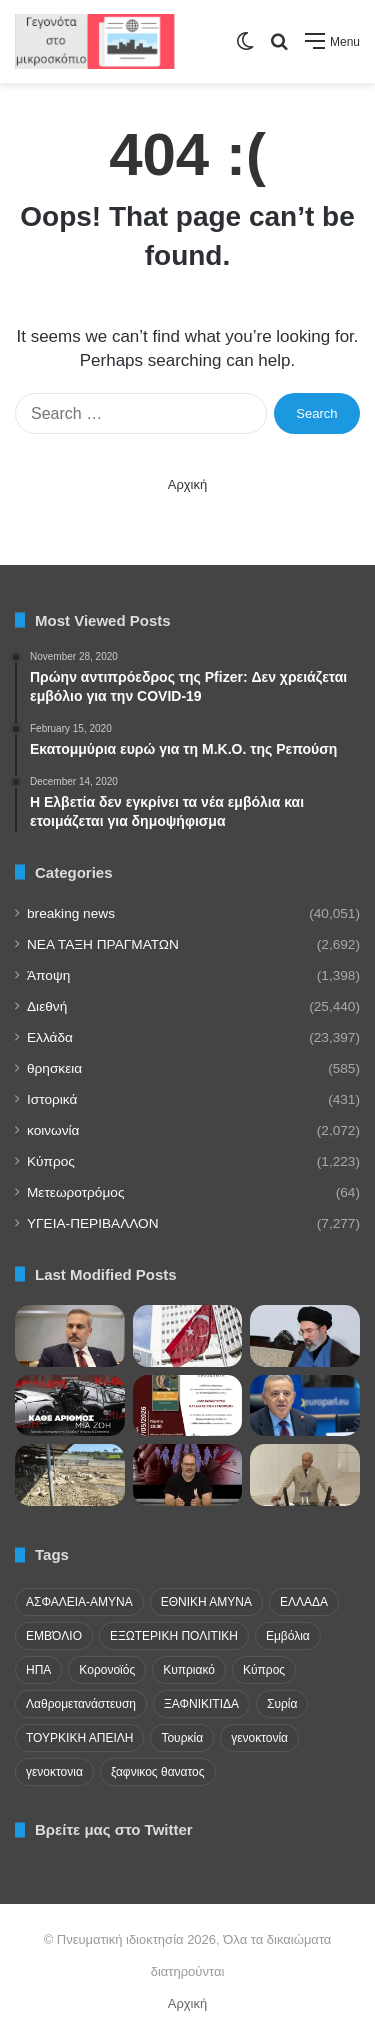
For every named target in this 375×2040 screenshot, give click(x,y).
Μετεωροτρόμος (75, 1192)
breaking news (71, 913)
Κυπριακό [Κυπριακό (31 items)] (189, 1670)
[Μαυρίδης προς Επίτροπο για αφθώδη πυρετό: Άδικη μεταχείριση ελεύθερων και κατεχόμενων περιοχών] (70, 1475)
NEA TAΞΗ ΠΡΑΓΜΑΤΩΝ (103, 944)
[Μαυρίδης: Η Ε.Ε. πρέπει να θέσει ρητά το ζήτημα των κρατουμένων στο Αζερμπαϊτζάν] (305, 1406)
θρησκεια (54, 1068)
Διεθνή (47, 1006)
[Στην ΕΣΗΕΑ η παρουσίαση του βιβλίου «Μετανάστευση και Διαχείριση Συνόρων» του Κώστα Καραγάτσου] (188, 1406)
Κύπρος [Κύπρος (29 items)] (264, 1670)
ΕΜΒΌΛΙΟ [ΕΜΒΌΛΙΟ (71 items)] (54, 1636)
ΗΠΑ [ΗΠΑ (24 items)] (38, 1670)
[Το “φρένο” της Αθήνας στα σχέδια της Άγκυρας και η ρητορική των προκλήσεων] (188, 1475)
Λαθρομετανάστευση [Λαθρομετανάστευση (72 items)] (81, 1704)
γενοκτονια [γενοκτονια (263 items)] (54, 1772)
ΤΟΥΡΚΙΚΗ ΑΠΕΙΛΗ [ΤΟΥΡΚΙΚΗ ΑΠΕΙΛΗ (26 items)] (79, 1738)
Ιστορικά (52, 1099)
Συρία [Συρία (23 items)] (282, 1704)
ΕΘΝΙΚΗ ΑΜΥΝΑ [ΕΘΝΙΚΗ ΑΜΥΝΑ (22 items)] (206, 1602)
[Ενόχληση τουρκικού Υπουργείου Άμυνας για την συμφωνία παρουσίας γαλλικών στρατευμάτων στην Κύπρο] (188, 1336)
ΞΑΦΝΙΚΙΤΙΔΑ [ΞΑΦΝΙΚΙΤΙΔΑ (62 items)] (201, 1704)
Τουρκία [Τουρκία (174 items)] (182, 1738)
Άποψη (48, 975)
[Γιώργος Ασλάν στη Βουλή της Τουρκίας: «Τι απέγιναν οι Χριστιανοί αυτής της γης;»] (305, 1475)
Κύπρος (51, 1161)
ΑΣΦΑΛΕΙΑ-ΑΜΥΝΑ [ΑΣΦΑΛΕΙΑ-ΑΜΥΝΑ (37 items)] (79, 1602)
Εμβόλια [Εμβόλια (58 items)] (288, 1636)
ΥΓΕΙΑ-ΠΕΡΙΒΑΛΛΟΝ (93, 1223)
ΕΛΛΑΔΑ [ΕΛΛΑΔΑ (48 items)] (304, 1602)
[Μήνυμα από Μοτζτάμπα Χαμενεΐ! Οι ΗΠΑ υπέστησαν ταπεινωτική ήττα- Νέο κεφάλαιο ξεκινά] (305, 1336)
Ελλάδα (50, 1037)
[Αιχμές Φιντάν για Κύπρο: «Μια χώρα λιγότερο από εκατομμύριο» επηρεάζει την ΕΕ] (70, 1336)
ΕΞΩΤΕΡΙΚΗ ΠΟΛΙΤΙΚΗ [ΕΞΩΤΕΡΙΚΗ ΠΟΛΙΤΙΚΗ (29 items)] (174, 1636)
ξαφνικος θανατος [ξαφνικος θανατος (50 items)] (158, 1772)
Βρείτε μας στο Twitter (114, 1829)
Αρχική (188, 484)
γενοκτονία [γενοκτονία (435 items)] (259, 1738)
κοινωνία (53, 1130)
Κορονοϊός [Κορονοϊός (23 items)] (107, 1670)
